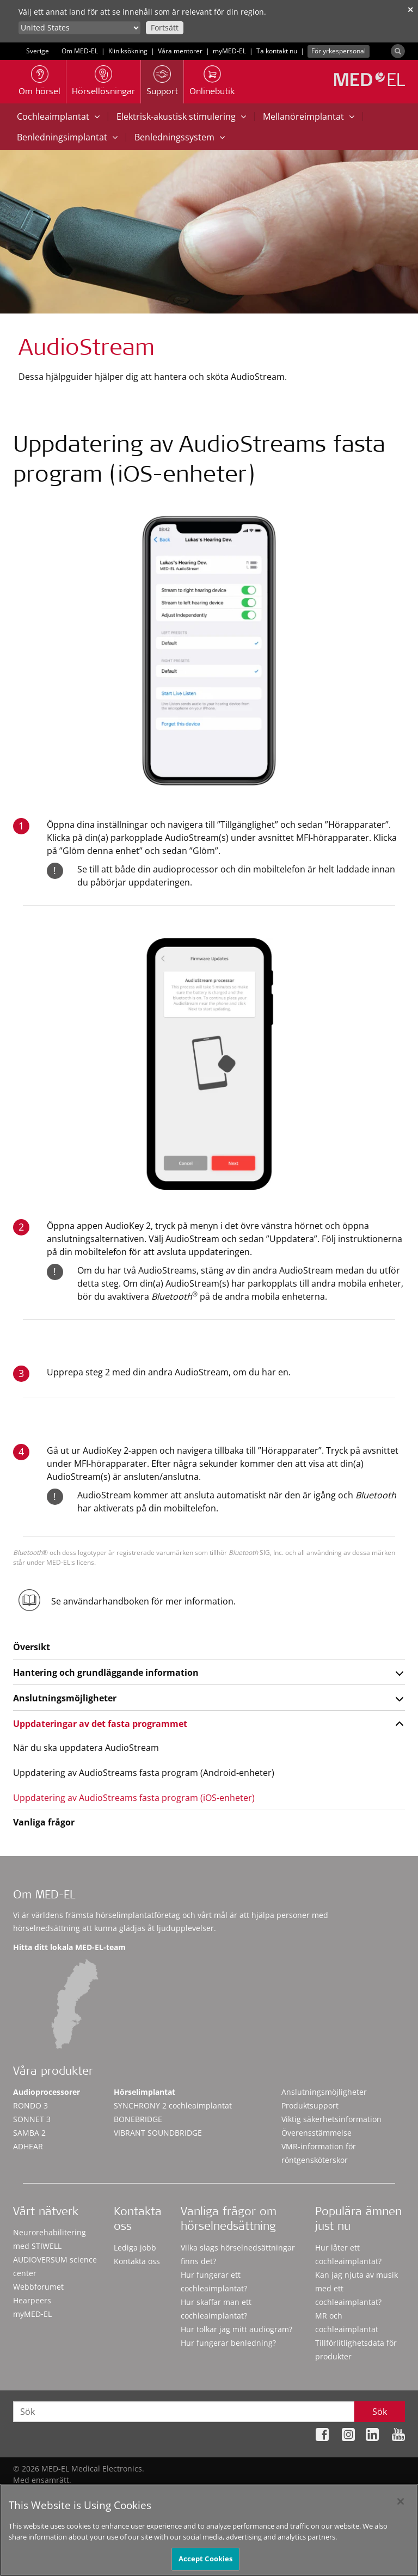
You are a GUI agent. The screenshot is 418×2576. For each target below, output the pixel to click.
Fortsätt (165, 27)
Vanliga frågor (44, 1822)
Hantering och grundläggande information (106, 1673)
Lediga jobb (135, 2247)
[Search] (398, 51)
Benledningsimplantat (67, 137)
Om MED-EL (80, 51)
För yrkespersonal (338, 51)
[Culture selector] (79, 27)
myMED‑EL (229, 51)
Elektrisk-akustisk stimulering (181, 116)
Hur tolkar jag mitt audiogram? (236, 2329)
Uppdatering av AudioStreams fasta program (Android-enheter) (143, 1773)
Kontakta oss (137, 2261)
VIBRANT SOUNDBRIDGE (158, 2133)
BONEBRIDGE (138, 2119)
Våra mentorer (180, 51)
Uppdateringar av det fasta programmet (100, 1724)
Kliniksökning (127, 51)
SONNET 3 (32, 2119)
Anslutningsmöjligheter (64, 1698)
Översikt (31, 1647)
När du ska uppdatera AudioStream (86, 1748)
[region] (209, 2530)
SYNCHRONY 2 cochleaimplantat (173, 2105)
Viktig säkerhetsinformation (331, 2119)
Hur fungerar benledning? (228, 2343)
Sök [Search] (379, 2412)
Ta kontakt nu (276, 51)
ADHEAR (28, 2146)
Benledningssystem (179, 137)
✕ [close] (410, 9)
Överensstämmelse (316, 2133)
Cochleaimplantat (58, 116)
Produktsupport (310, 2105)
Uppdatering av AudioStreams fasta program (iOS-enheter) (134, 1798)
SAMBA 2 (29, 2133)
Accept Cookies (206, 2558)
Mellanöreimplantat (308, 116)
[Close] (401, 2501)
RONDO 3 (30, 2105)
